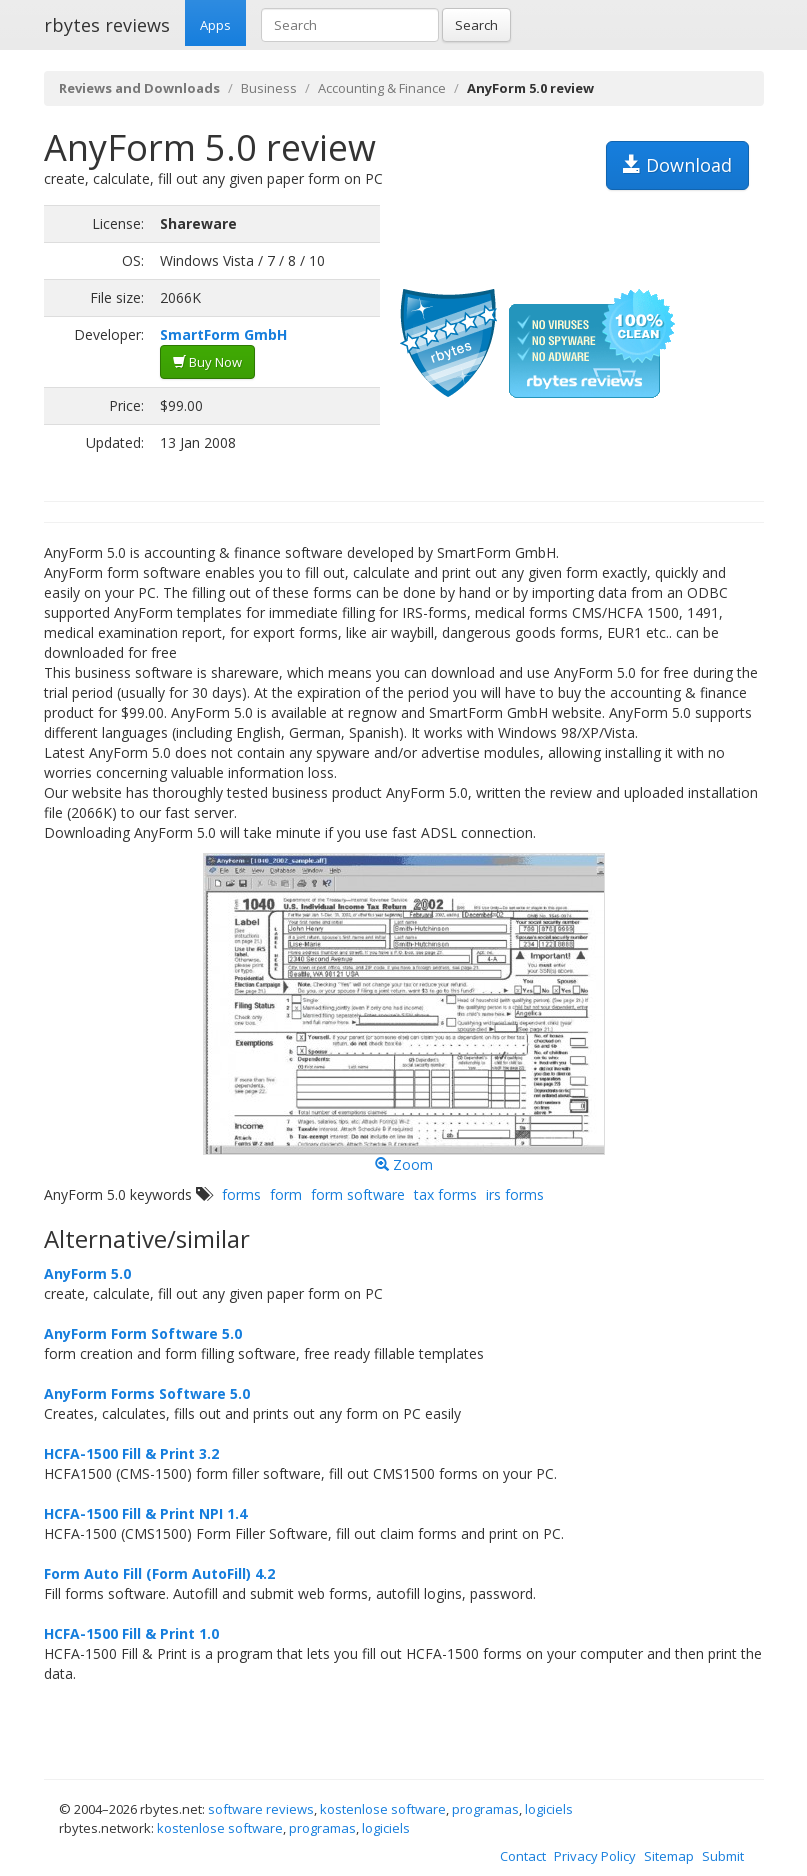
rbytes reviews (107, 25)
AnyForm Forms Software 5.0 (147, 1393)
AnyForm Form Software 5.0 (143, 1333)
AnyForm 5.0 (87, 1273)
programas (485, 1809)
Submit (723, 1856)
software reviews (261, 1809)
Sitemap (669, 1856)
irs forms (515, 1194)
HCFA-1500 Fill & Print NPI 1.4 (145, 1513)
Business (269, 88)
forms (241, 1194)
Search (476, 25)
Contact (523, 1856)
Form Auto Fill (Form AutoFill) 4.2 (159, 1573)
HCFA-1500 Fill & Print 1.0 (131, 1633)
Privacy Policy (595, 1856)
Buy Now (207, 362)
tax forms (445, 1194)
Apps (215, 25)
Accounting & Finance (382, 88)
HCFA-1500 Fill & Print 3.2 (131, 1453)
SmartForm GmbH (223, 334)
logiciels (549, 1809)
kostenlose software (383, 1809)
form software (358, 1194)
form (286, 1194)
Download (677, 165)
